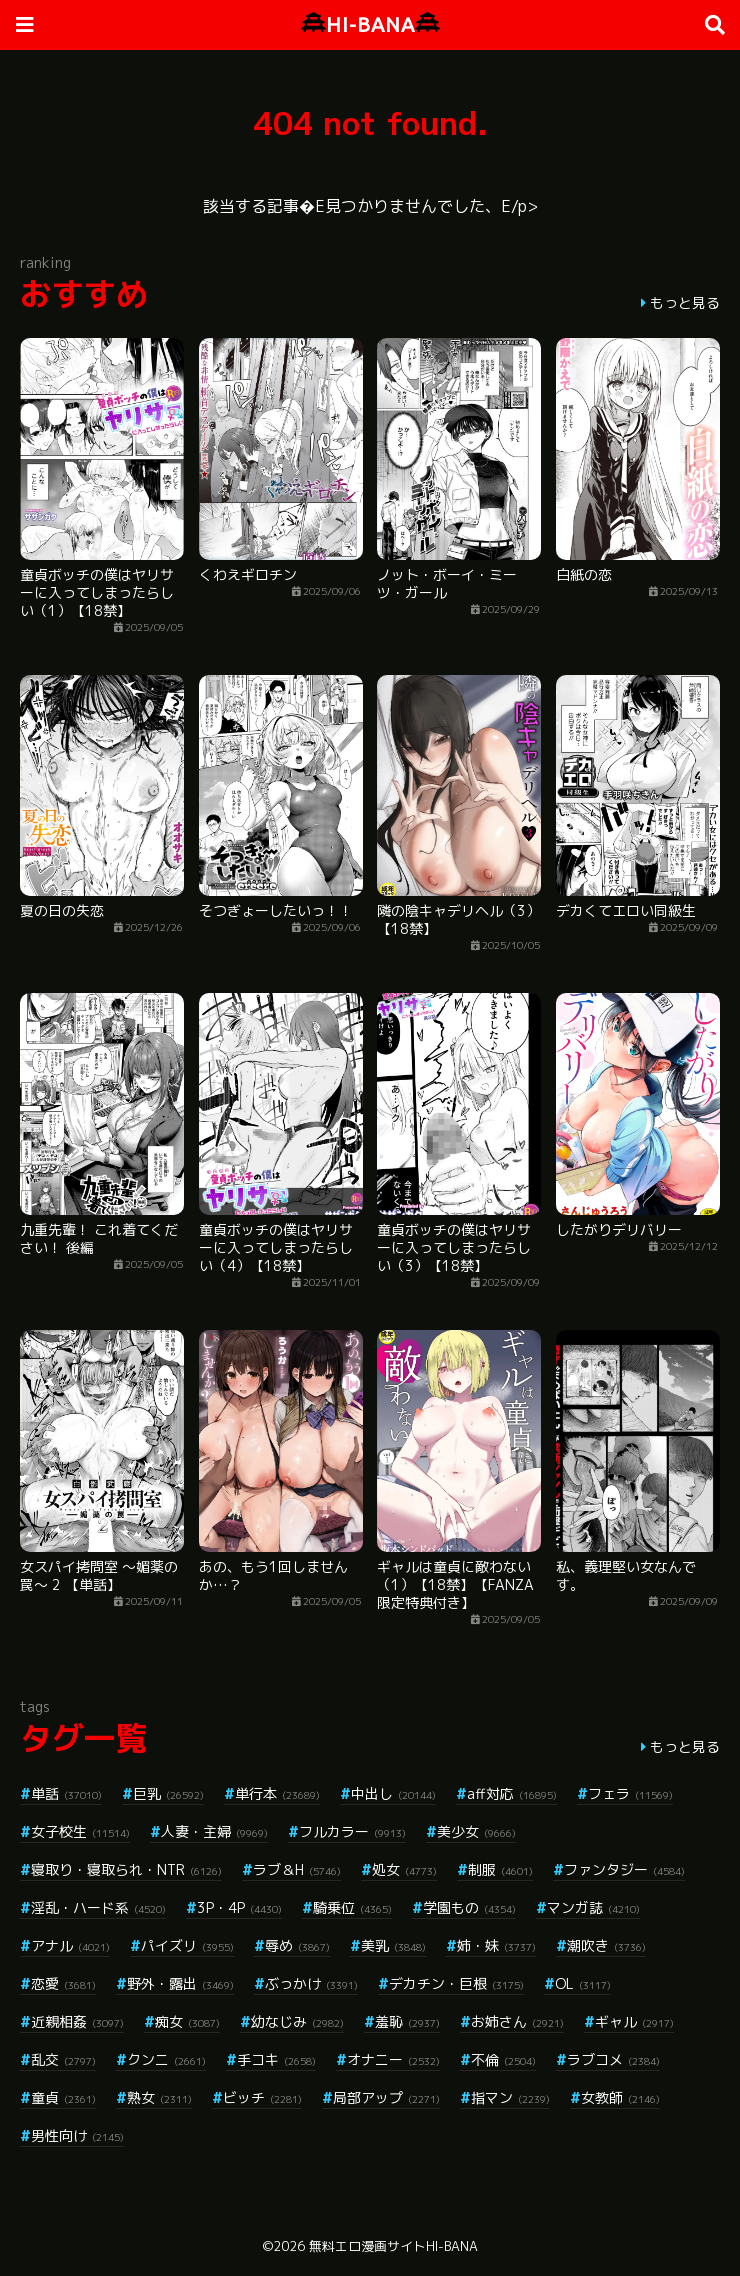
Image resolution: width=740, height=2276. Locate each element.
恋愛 (63, 1983)
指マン (510, 2097)
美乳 (393, 1945)
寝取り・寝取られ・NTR (126, 1869)
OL (583, 1983)
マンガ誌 (593, 1907)
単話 (66, 1793)
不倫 (503, 2059)
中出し (393, 1793)
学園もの (469, 1907)
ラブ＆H (297, 1869)
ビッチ (262, 2097)
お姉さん (517, 2021)
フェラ (630, 1793)
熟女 (159, 2097)
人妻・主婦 (214, 1831)
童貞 (63, 2097)
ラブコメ (613, 2059)
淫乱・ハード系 (98, 1907)
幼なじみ (297, 2021)
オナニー (393, 2059)
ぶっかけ (311, 1983)
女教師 (620, 2097)
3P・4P (239, 1907)
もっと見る (685, 302)
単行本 (277, 1793)
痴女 (187, 2021)
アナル (70, 1945)
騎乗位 (352, 1907)
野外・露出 (180, 1983)
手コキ (276, 2059)
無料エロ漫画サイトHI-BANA (393, 2246)
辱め (297, 1945)
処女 (404, 1869)
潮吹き (606, 1945)
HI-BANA (370, 24)
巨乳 (168, 1793)
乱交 (63, 2059)
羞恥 (407, 2021)
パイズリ (187, 1945)
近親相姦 (77, 2021)
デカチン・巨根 (456, 1983)
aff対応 (512, 1793)
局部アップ (386, 2097)
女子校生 (80, 1831)
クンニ (166, 2059)
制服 (500, 1869)
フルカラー (352, 1831)
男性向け (77, 2135)
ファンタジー (624, 1869)
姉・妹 (496, 1945)
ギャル (634, 2021)
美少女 (476, 1831)
